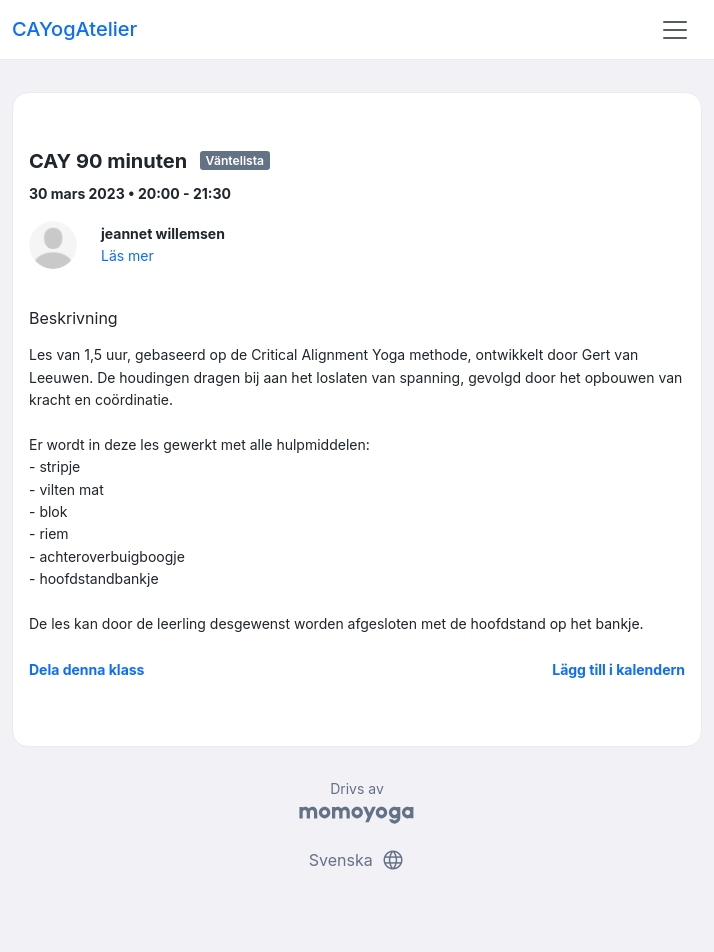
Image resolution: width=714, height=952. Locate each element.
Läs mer (127, 255)
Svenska (357, 860)
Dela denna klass (86, 669)
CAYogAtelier (74, 29)
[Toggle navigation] (675, 30)
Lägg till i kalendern (618, 669)
